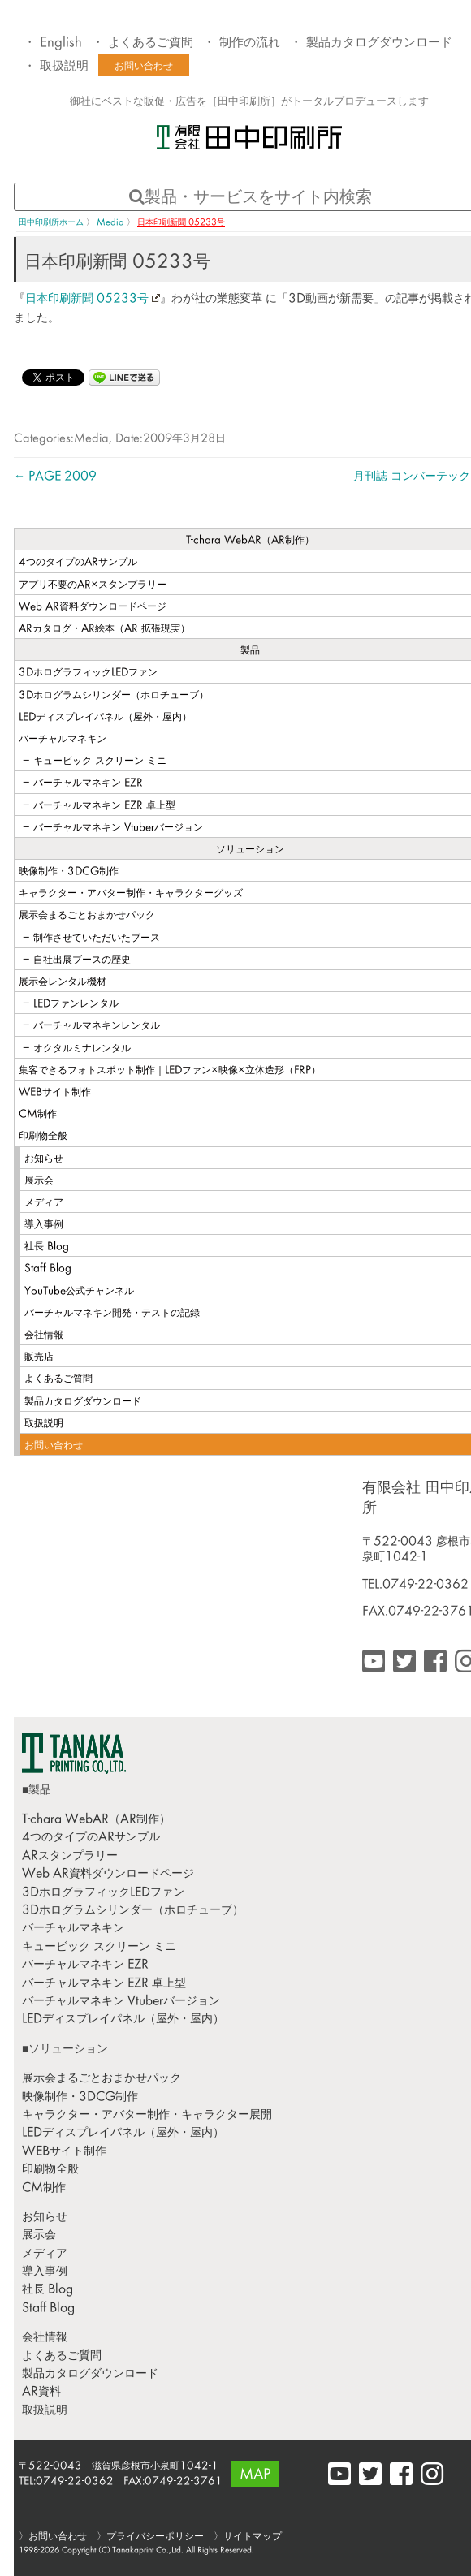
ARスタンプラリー (70, 1856)
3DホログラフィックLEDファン (103, 1893)
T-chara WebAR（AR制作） (96, 1819)
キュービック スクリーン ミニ (99, 1947)
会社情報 (44, 2337)
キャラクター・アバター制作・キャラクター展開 (147, 2115)
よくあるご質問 (150, 43)
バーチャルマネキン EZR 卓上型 (104, 1983)
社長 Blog (47, 2290)
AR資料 (41, 2392)
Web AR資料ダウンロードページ (108, 1874)
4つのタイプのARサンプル (91, 1837)
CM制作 (44, 2188)
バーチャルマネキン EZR (85, 1965)
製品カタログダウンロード (379, 43)
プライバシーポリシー (155, 2537)
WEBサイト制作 (64, 2152)
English (61, 43)
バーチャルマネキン (73, 1928)
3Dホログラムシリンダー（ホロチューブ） (133, 1910)
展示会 (39, 2235)
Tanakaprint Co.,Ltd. (148, 2550)
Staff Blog (48, 2308)
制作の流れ (249, 43)
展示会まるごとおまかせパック (101, 2078)
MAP (255, 2475)
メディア (44, 2254)
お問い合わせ (144, 66)
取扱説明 (64, 67)
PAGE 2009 (55, 477)
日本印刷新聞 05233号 (92, 299)
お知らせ (44, 2217)
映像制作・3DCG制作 (80, 2097)
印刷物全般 (50, 2169)
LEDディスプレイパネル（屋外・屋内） (123, 2019)
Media (91, 439)
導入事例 (44, 2272)
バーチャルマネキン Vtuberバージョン (121, 2001)
